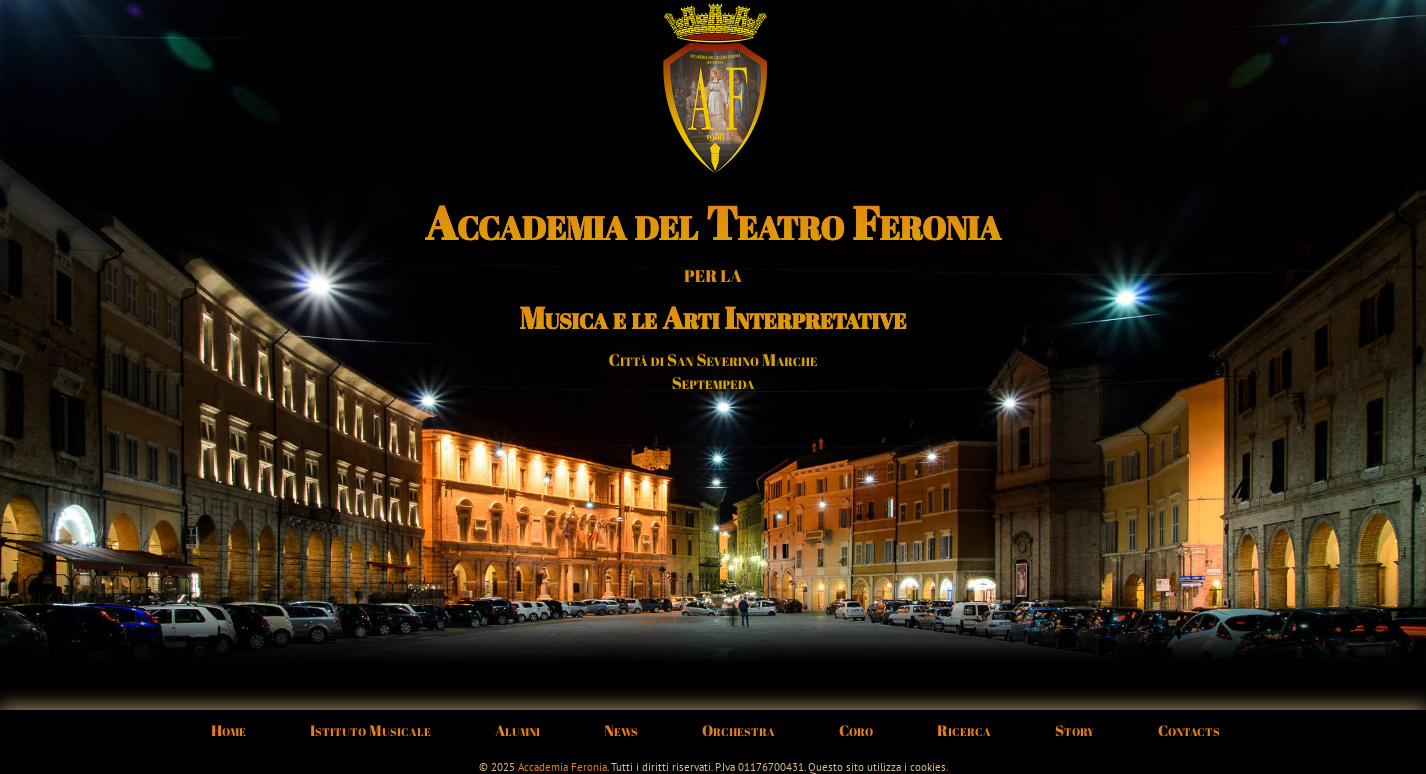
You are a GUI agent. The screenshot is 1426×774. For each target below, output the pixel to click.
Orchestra (738, 730)
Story (1074, 730)
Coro (856, 730)
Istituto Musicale (370, 730)
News (621, 730)
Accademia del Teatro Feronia (713, 223)
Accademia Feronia (562, 767)
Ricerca (964, 730)
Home (228, 730)
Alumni (517, 730)
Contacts (1189, 730)
